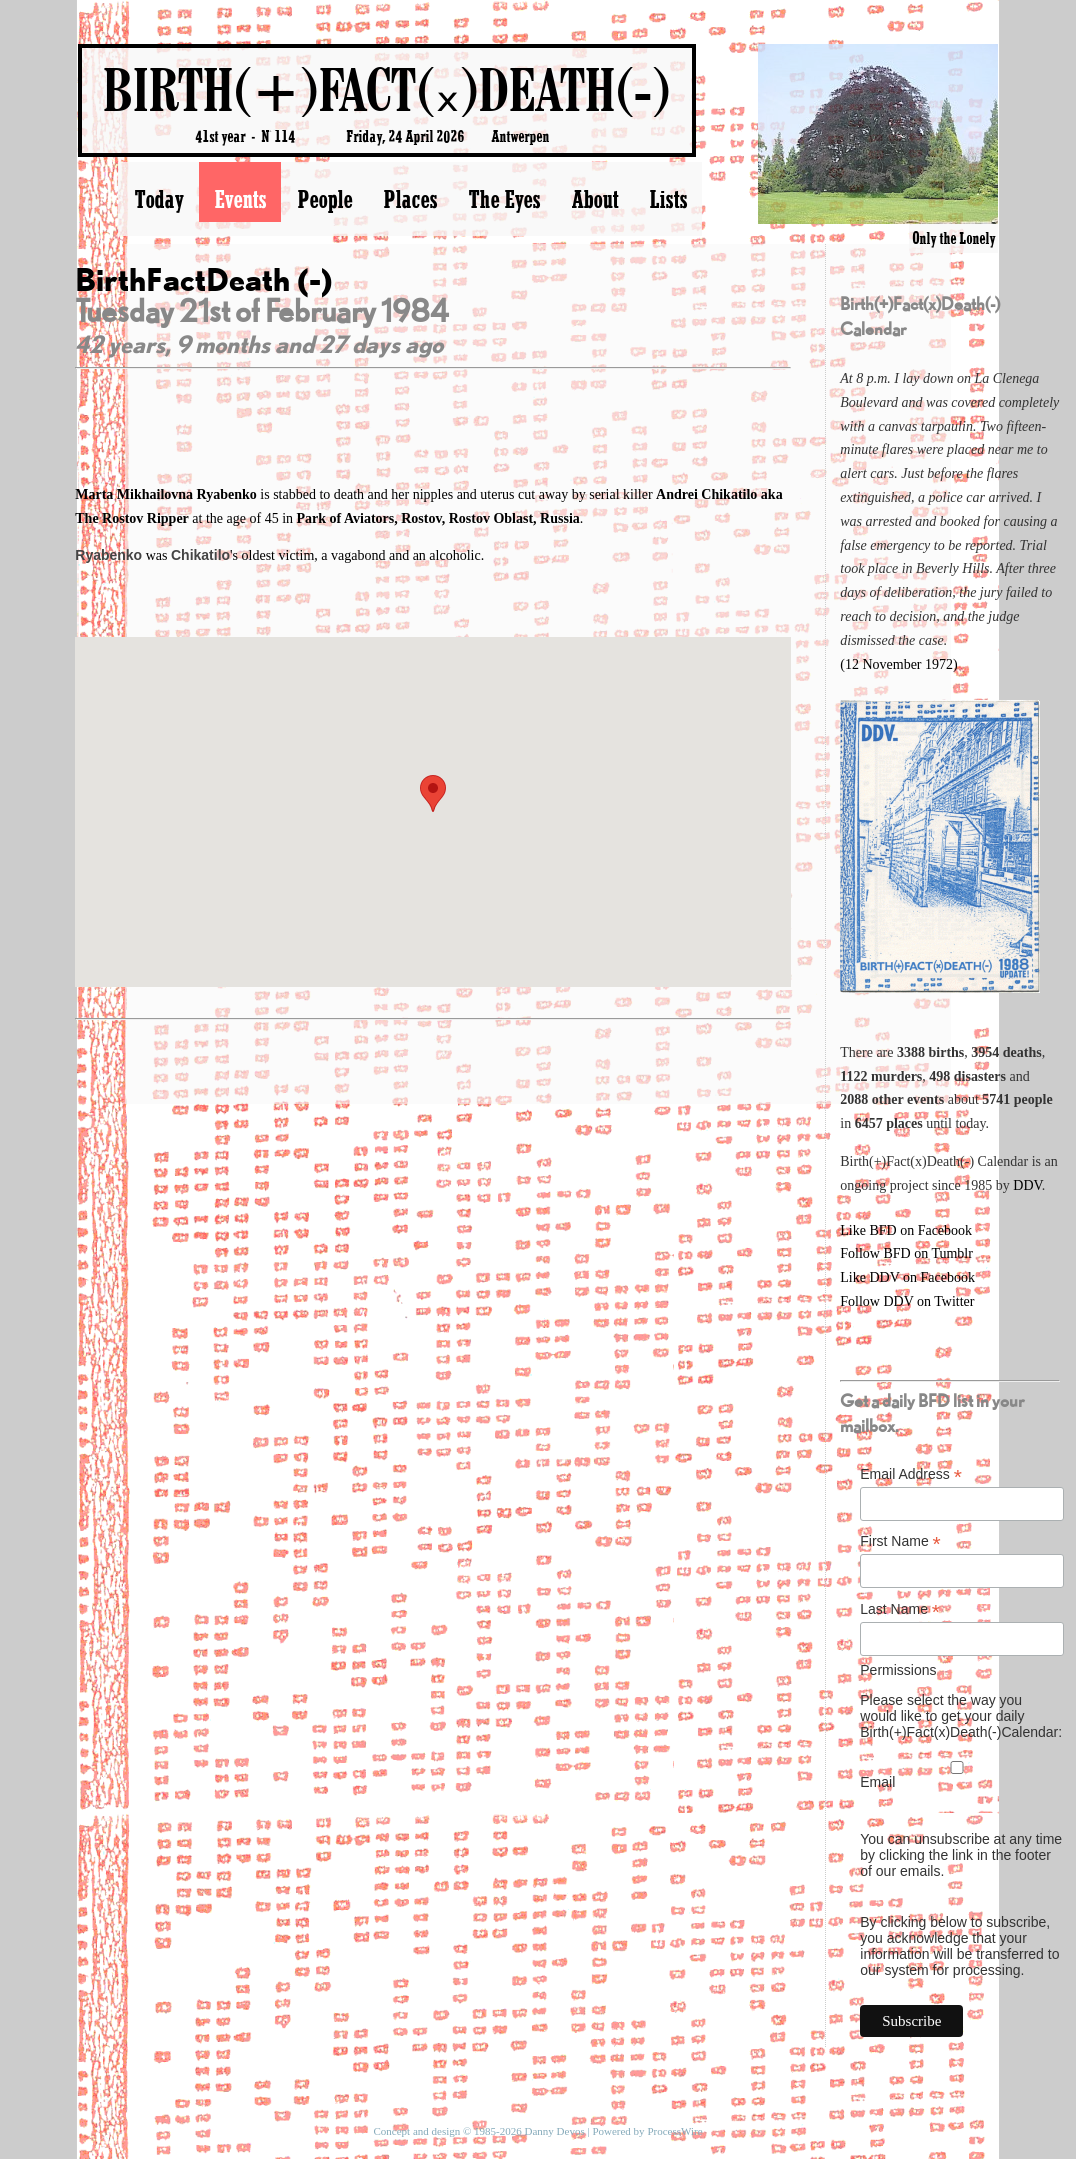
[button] (433, 793)
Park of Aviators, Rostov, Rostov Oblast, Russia (438, 518)
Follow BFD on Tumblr (906, 1253)
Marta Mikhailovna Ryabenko (167, 494)
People (324, 199)
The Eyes (504, 199)
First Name (900, 1541)
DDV (1027, 1185)
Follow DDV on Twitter (907, 1301)
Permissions (898, 1670)
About (594, 199)
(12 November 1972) (898, 664)
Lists (668, 199)
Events (240, 199)
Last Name (900, 1609)
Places (410, 199)
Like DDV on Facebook (907, 1277)
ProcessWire (674, 2131)
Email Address (911, 1474)
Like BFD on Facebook (906, 1230)
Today (158, 199)
